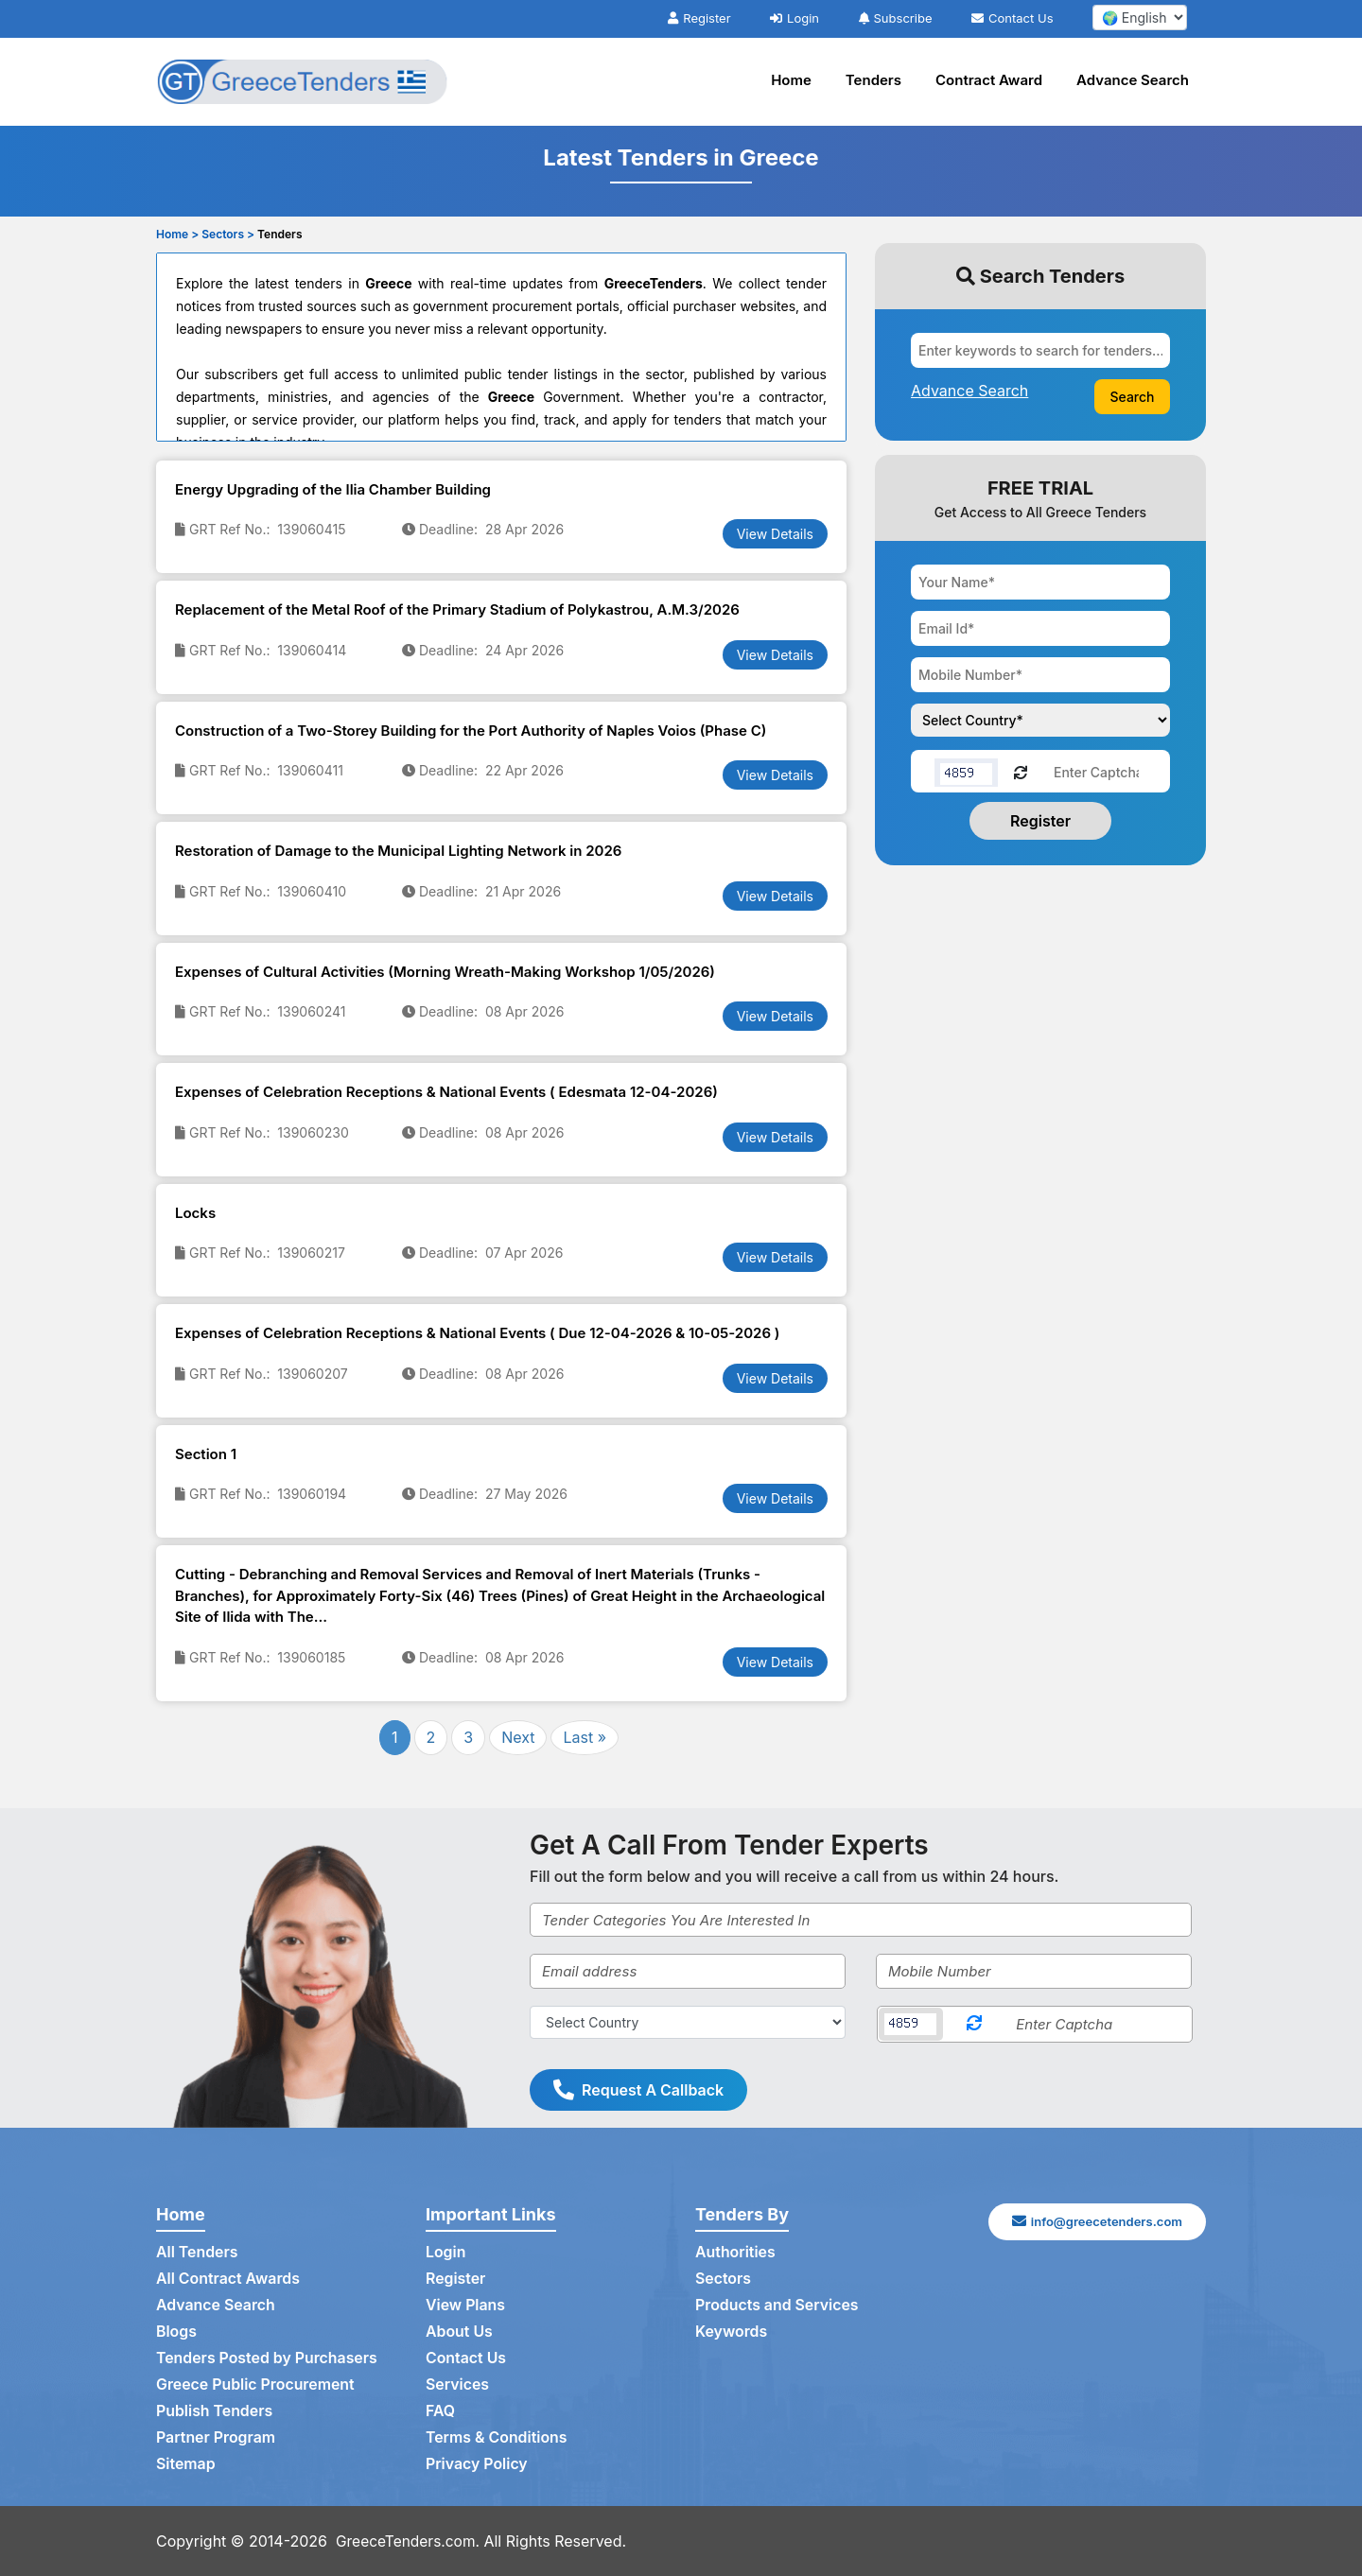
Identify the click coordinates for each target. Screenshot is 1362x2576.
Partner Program (216, 2437)
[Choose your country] (1040, 720)
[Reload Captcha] (1020, 771)
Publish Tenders (214, 2411)
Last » (584, 1737)
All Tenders (197, 2252)
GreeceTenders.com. (410, 2541)
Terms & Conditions (497, 2437)
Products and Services (777, 2305)
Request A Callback (638, 2090)
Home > (177, 234)
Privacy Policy (477, 2464)
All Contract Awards (228, 2279)
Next (517, 1737)
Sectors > (227, 234)
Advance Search (1132, 80)
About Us (459, 2332)
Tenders (873, 80)
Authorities (735, 2252)
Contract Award (988, 80)
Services (458, 2385)
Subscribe (896, 18)
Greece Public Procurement (256, 2385)
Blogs (176, 2332)
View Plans (466, 2305)
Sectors (723, 2279)
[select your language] (1139, 17)
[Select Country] (688, 2022)
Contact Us (1012, 18)
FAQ (440, 2411)
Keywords (731, 2332)
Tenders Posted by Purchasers (267, 2358)
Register (699, 18)
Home (791, 80)
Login (794, 18)
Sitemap (186, 2464)
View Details (775, 534)
